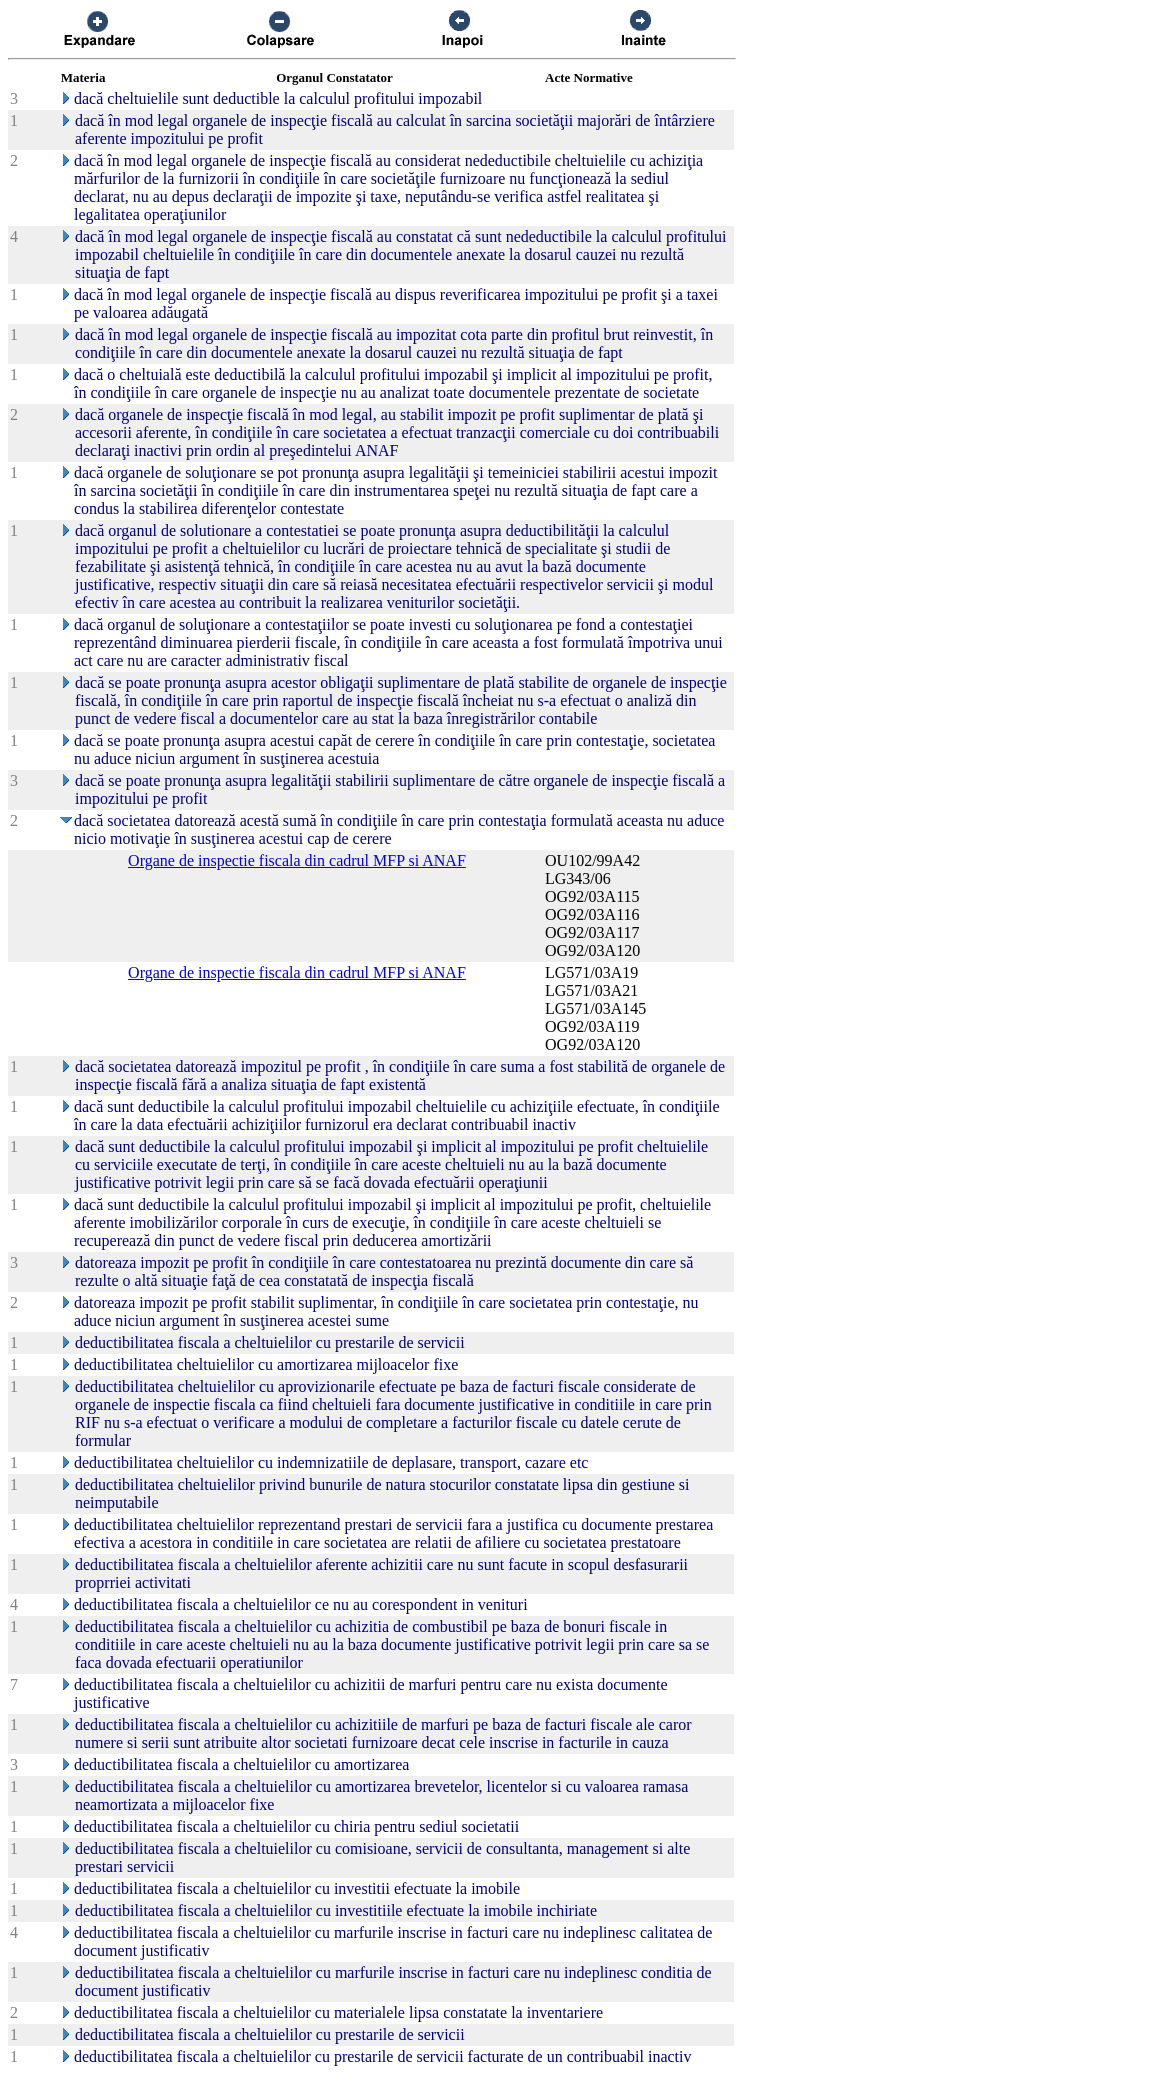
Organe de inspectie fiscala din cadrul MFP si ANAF (297, 860)
